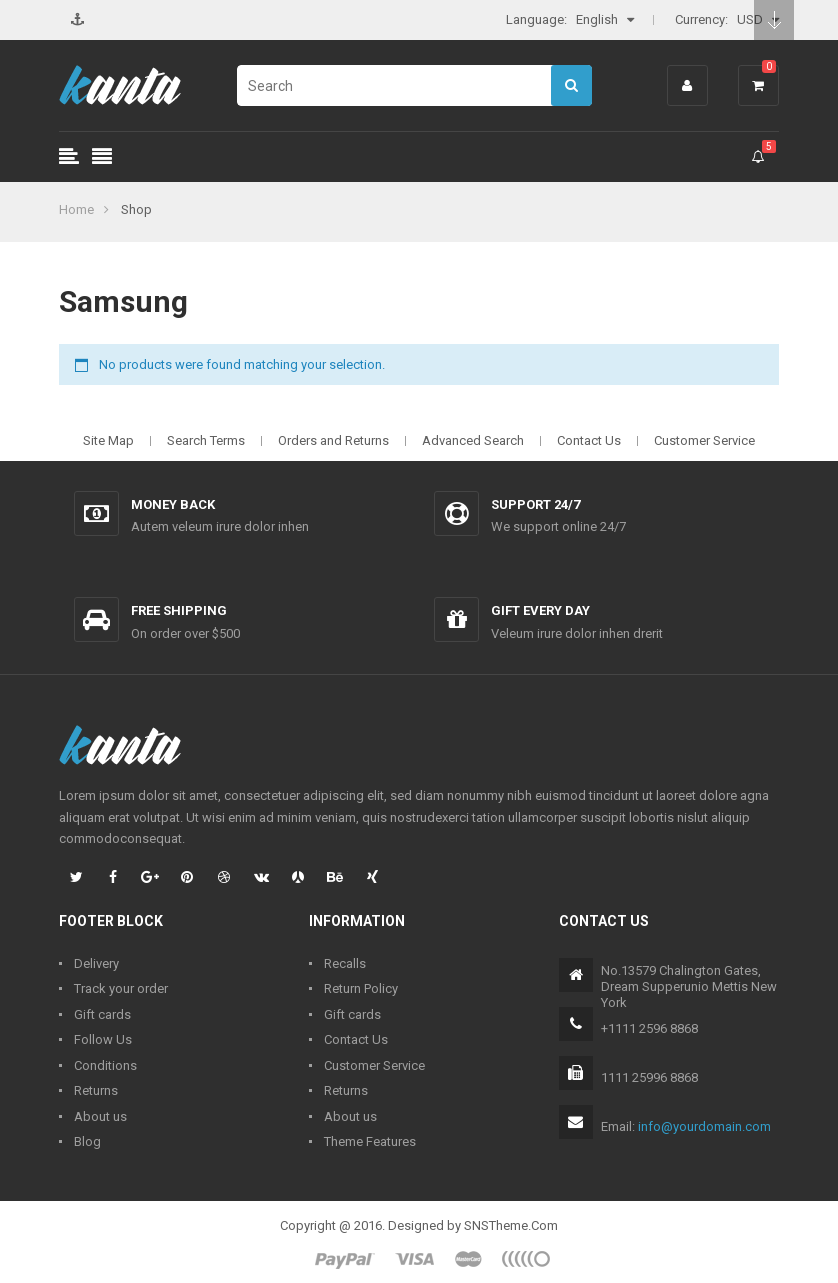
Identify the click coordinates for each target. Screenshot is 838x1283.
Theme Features (370, 1141)
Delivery (96, 963)
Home (76, 209)
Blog (87, 1141)
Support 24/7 (535, 504)
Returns (96, 1090)
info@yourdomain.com (704, 1126)
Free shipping (179, 610)
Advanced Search (473, 440)
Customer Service (704, 440)
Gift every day (540, 610)
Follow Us (103, 1039)
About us (100, 1116)
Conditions (105, 1065)
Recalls (345, 963)
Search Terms (206, 440)
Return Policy (361, 988)
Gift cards (102, 1014)
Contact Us (589, 440)
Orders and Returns (333, 440)
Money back (173, 504)
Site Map (108, 440)
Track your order (121, 988)
